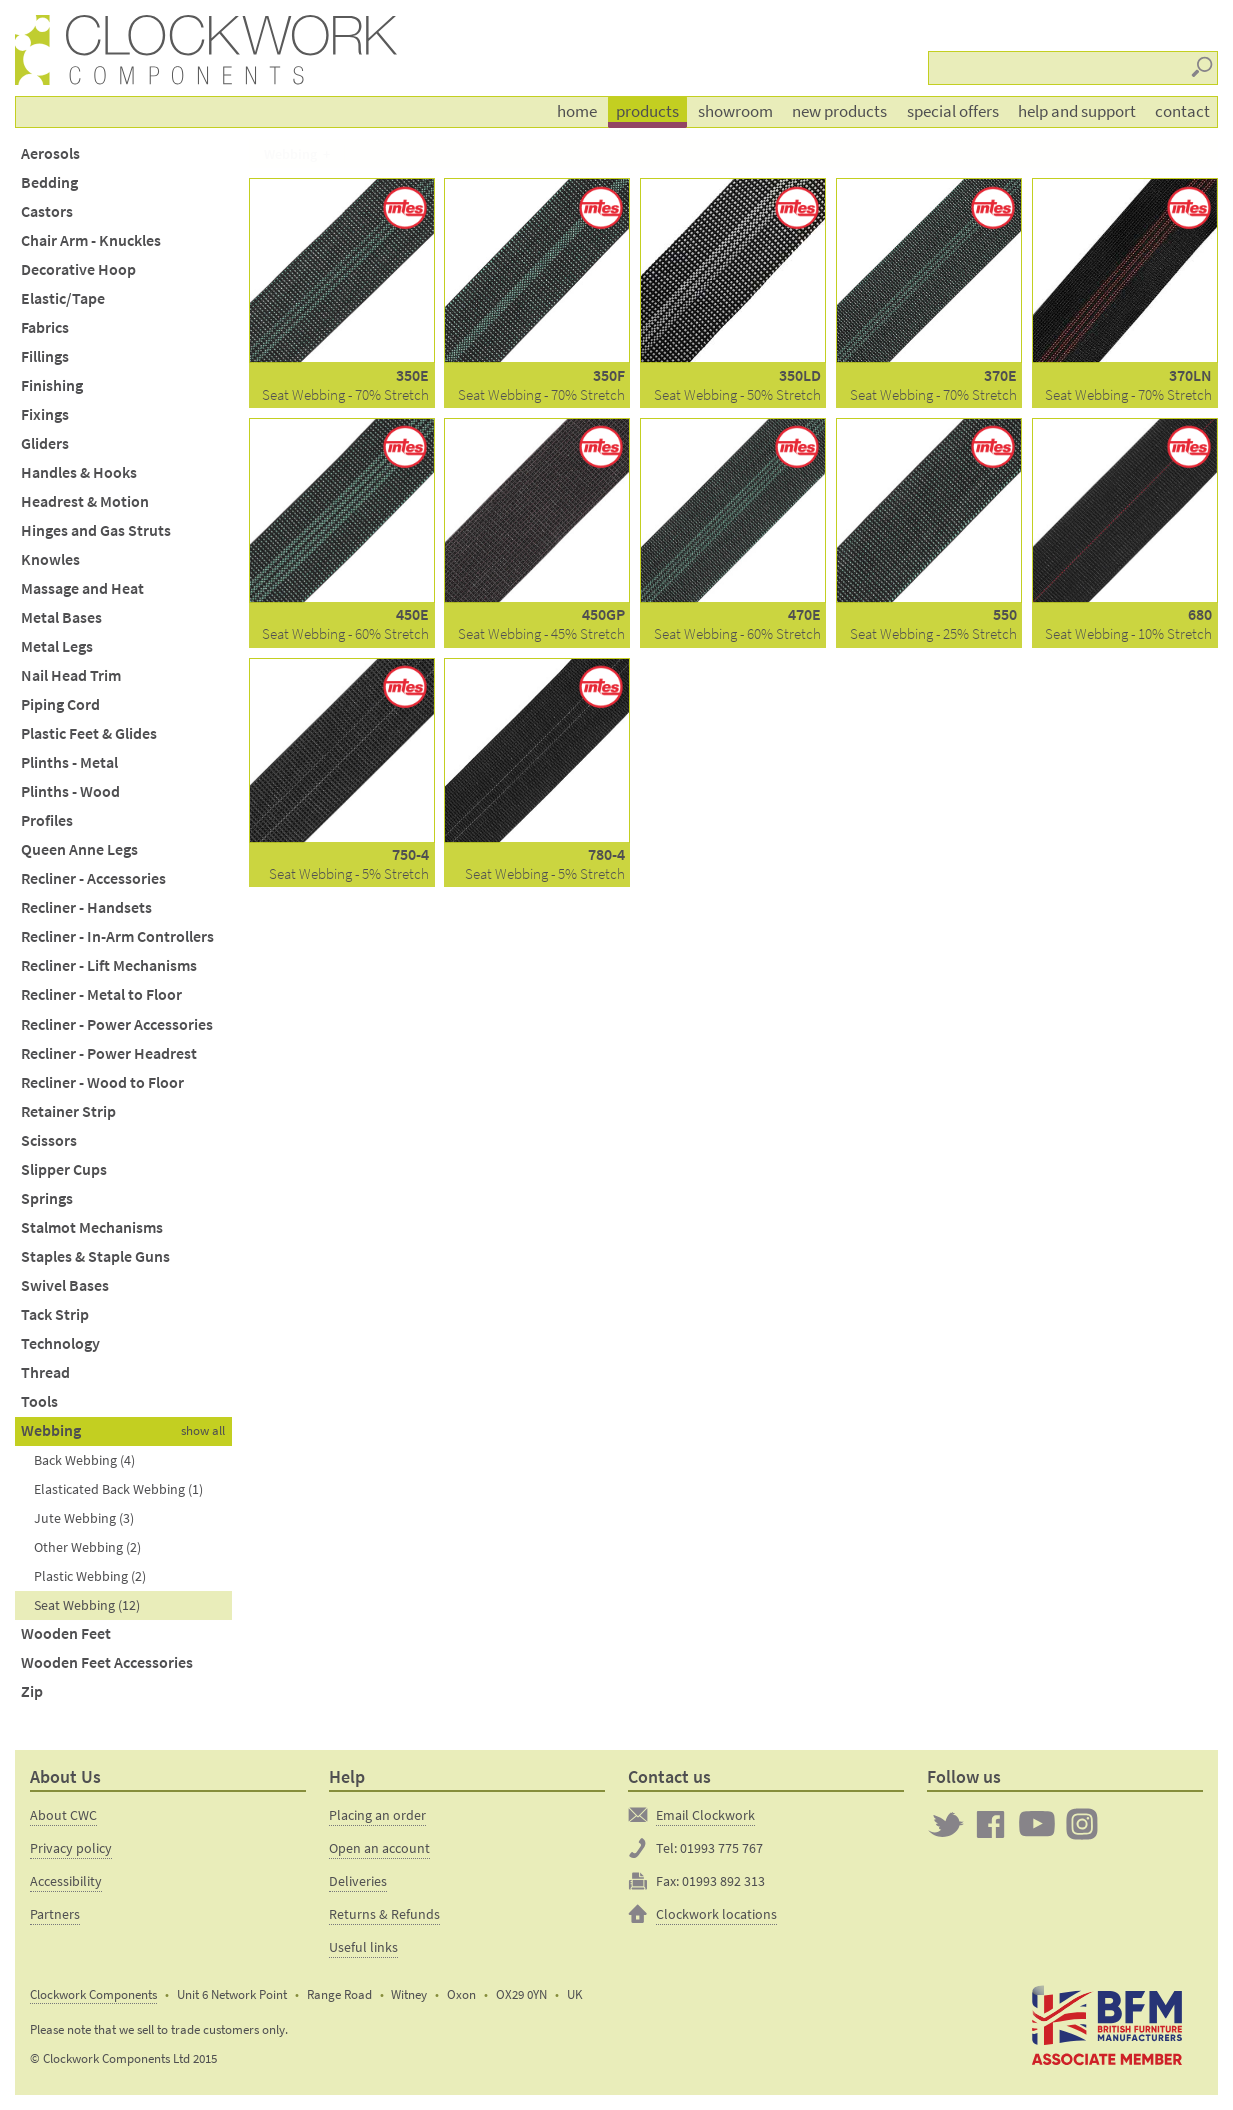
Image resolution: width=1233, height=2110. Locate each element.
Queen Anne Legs (79, 849)
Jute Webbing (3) (84, 1518)
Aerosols (50, 153)
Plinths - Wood (70, 791)
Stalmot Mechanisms (92, 1227)
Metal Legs (57, 646)
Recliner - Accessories (93, 878)
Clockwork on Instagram (1082, 1824)
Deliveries (358, 1881)
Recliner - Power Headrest (109, 1053)
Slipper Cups (64, 1169)
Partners (55, 1914)
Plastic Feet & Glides (89, 733)
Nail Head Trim (71, 675)
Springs (47, 1198)
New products (839, 111)
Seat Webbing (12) (87, 1605)
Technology (60, 1343)
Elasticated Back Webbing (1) (118, 1489)
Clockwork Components (93, 1994)
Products (647, 111)
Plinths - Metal (69, 762)
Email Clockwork (705, 1815)
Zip (32, 1691)
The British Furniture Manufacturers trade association (1108, 2026)
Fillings (45, 356)
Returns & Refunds (384, 1914)
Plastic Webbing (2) (90, 1576)
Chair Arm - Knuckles (91, 240)
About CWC (63, 1815)
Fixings (45, 414)
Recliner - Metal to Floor (101, 994)
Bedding (49, 182)
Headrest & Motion (85, 501)
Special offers (953, 111)
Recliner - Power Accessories (117, 1024)
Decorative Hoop (78, 269)
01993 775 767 (721, 1848)
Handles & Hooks (79, 472)
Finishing (52, 385)
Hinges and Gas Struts (96, 530)
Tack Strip (55, 1314)
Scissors (49, 1140)
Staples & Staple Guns (95, 1256)
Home (577, 111)
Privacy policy (71, 1848)
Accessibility (66, 1881)
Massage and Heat (82, 588)
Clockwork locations (716, 1914)
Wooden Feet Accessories (107, 1662)
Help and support (1077, 111)
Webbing (51, 1430)
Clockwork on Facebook (991, 1824)
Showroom (735, 111)
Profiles (47, 820)
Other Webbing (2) (87, 1547)
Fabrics (45, 327)
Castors (47, 211)
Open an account (379, 1848)
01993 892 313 (723, 1881)
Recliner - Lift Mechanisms (109, 965)
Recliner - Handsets (86, 907)
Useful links (363, 1947)
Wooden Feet (66, 1633)
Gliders (45, 443)
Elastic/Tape (63, 298)
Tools (39, 1401)
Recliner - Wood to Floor (102, 1082)
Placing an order (377, 1815)
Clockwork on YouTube (1037, 1824)
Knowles (50, 559)
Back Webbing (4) (84, 1460)
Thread (45, 1372)
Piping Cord (60, 704)
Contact (1182, 111)
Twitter (946, 1824)
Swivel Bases (65, 1285)
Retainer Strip (68, 1111)
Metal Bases (61, 617)
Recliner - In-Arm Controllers (117, 936)
